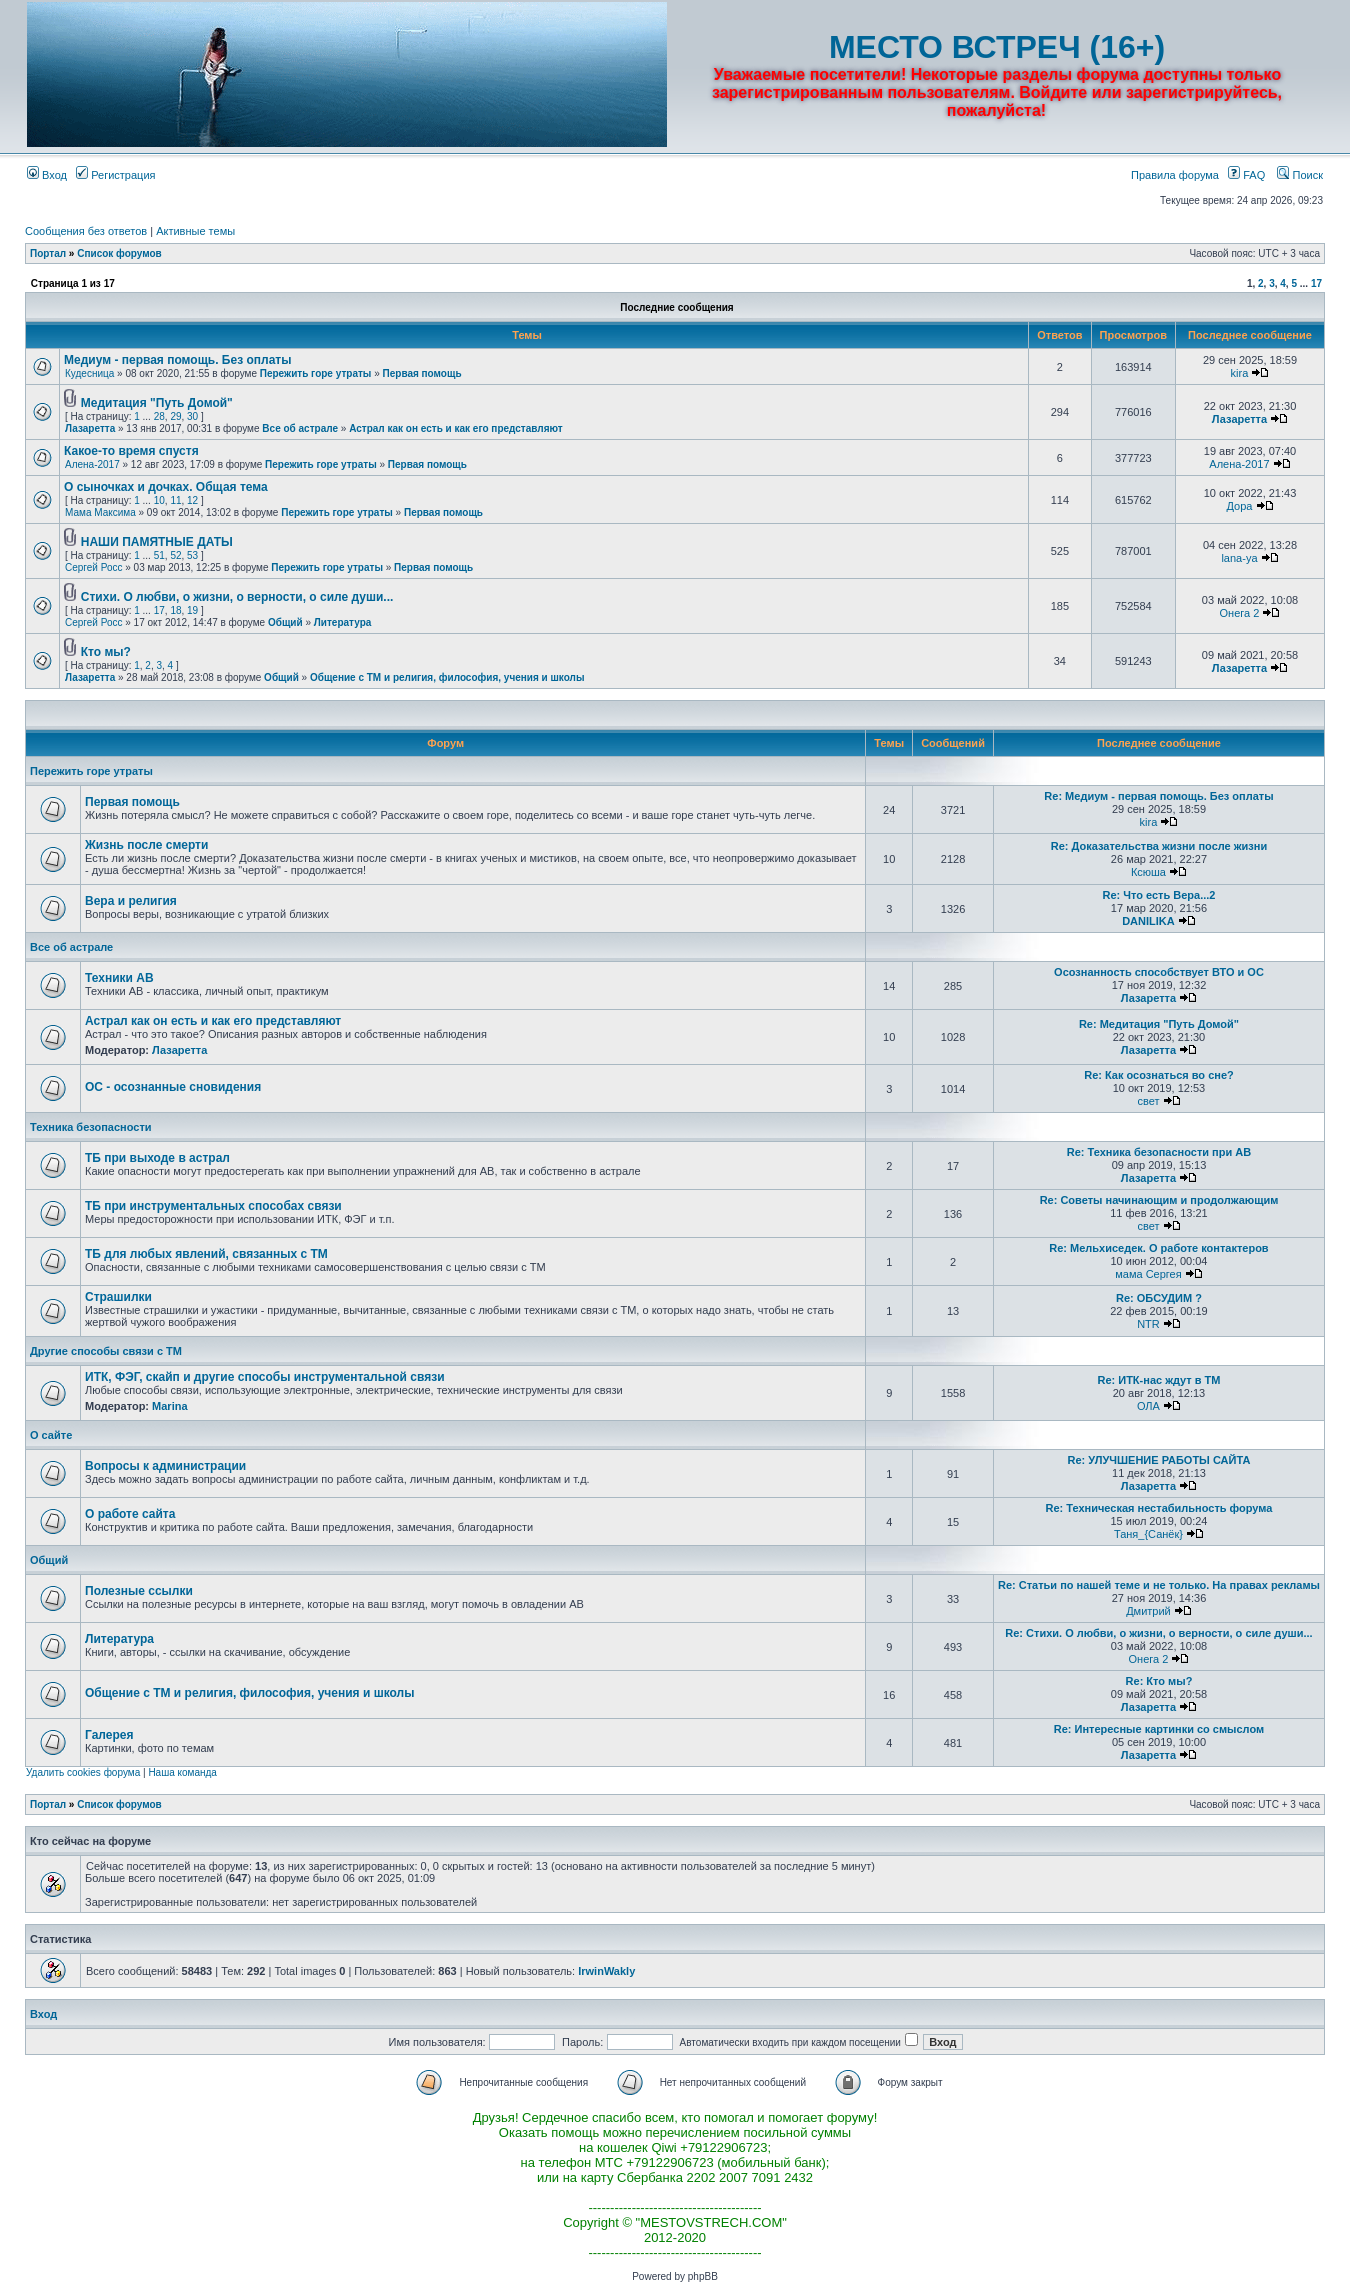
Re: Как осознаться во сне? (1159, 1075)
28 (159, 416)
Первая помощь (422, 373)
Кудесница (89, 373)
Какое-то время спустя (131, 451)
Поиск (1300, 175)
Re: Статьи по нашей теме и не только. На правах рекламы (1159, 1585)
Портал (48, 253)
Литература (343, 622)
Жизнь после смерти (146, 845)
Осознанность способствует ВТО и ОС (1159, 972)
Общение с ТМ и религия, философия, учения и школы (447, 677)
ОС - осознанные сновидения (173, 1087)
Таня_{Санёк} (1148, 1534)
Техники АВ (119, 978)
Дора (1240, 506)
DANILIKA (1148, 921)
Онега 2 (1240, 613)
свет (1148, 1101)
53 (192, 555)
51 (159, 555)
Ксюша (1148, 872)
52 (175, 555)
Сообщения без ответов (86, 231)
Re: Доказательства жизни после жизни (1159, 846)
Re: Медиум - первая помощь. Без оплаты (1158, 796)
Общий (285, 622)
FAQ (1246, 175)
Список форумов (119, 253)
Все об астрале (300, 428)
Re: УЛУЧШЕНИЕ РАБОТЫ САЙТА (1159, 1460)
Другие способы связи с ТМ (106, 1351)
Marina (169, 1406)
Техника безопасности (91, 1127)
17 (1316, 283)
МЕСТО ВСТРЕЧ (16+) (997, 47)
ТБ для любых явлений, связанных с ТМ (206, 1254)
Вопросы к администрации (165, 1466)
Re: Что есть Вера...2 (1158, 895)
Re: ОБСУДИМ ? (1159, 1298)
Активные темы (195, 231)
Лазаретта (90, 428)
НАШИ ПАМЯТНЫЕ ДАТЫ (157, 542)
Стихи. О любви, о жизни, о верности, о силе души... (237, 597)
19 (192, 610)
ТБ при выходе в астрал (157, 1158)
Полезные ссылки (139, 1591)
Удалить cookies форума (83, 1772)
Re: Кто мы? (1159, 1681)
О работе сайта (130, 1514)
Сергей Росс (94, 567)
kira (1240, 373)
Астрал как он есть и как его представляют (456, 428)
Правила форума (1175, 175)
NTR (1148, 1324)
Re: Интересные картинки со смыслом (1159, 1729)
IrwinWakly (606, 1971)
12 (192, 500)
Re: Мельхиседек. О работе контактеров (1158, 1248)
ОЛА (1148, 1406)
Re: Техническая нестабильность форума (1158, 1508)
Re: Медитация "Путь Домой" (1159, 1024)
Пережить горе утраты (316, 373)
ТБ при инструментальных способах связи (213, 1206)
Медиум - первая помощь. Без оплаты (177, 360)
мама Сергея (1148, 1274)
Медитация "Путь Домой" (157, 403)
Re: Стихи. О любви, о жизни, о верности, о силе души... (1158, 1633)
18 (175, 610)
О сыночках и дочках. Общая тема (166, 487)
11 (175, 500)
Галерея (109, 1735)
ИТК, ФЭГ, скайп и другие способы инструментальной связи (265, 1377)
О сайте (51, 1435)
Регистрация (115, 175)
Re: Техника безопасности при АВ (1159, 1152)
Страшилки (118, 1297)
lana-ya (1239, 558)
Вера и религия (131, 901)
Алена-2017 (92, 464)
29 (175, 416)
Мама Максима (100, 512)
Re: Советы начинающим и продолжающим (1159, 1200)
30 (192, 416)
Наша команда (182, 1772)
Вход (47, 175)
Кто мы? (106, 652)
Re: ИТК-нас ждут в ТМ (1158, 1380)
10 (159, 500)
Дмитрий (1148, 1611)
